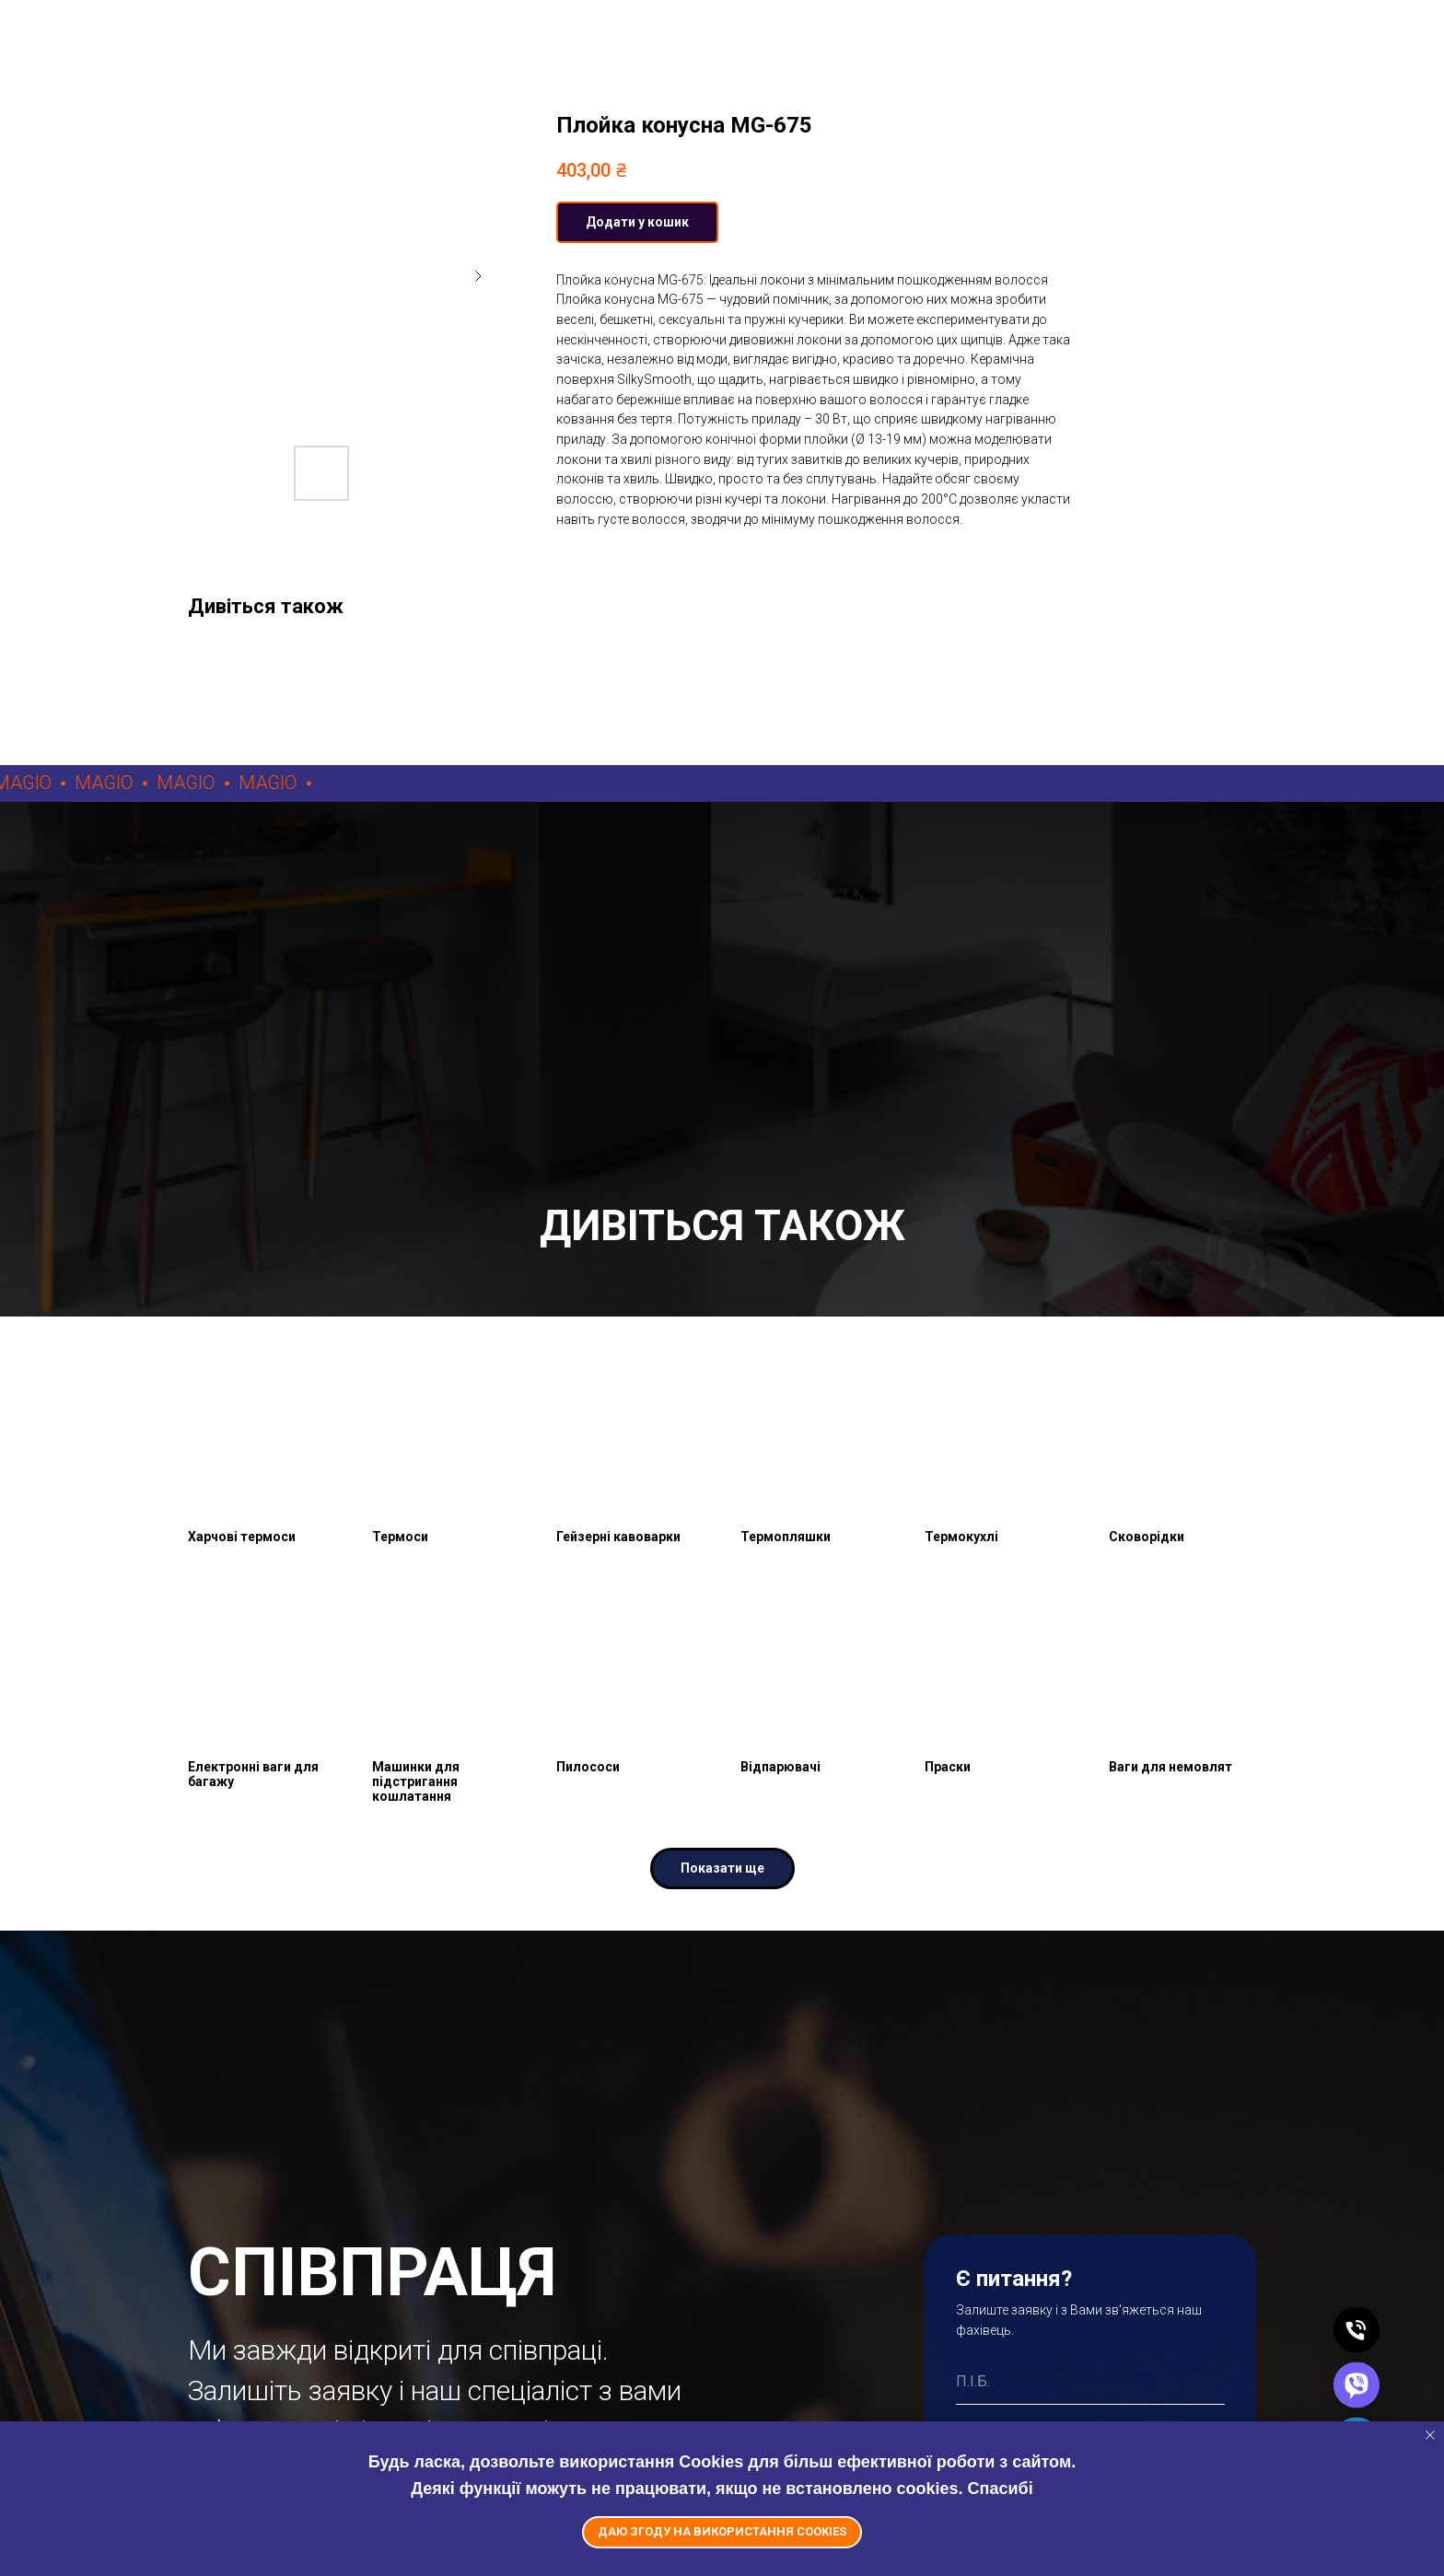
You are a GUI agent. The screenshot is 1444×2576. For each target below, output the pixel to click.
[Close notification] (1430, 2435)
